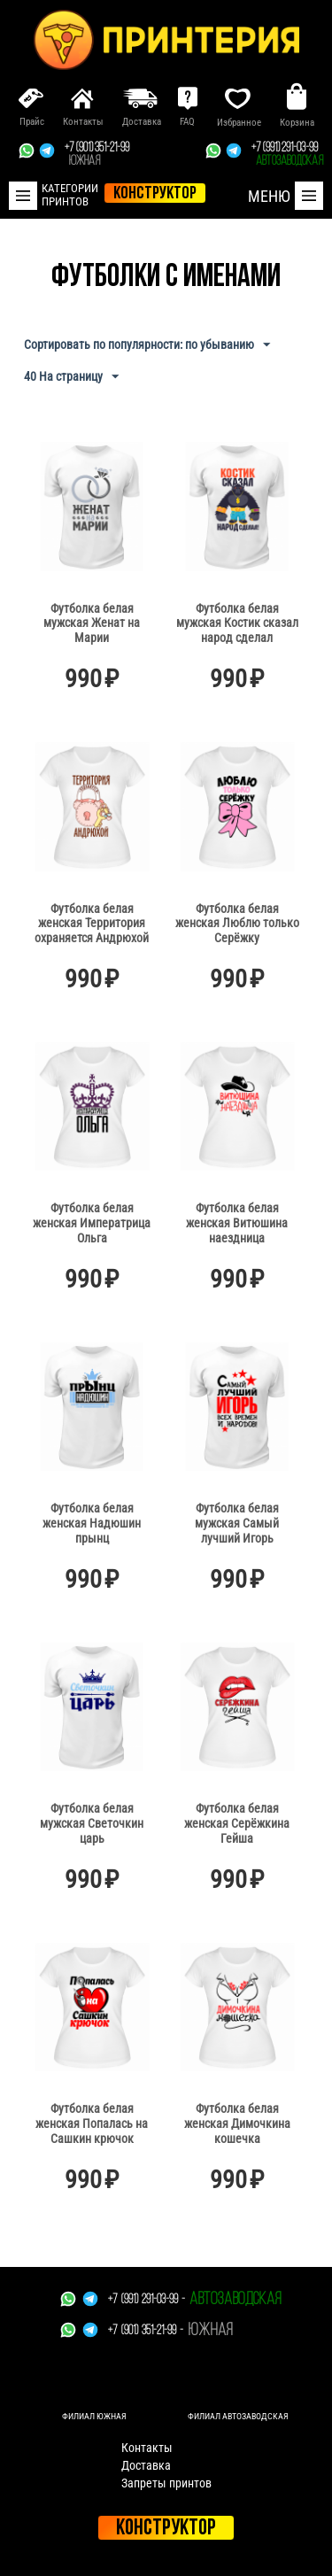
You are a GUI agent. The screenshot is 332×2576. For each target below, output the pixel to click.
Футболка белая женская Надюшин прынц (91, 1523)
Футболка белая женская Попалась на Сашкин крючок (91, 2123)
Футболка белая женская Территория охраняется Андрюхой (92, 923)
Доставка (146, 2465)
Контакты (147, 2448)
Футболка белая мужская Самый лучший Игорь (237, 1523)
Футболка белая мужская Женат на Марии (91, 623)
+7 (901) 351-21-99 (97, 155)
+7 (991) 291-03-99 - (146, 2300)
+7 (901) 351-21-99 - (145, 2331)
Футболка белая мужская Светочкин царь (91, 1823)
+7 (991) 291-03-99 (287, 155)
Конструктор (166, 2529)
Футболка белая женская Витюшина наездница (237, 1223)
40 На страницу (71, 377)
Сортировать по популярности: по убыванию (147, 345)
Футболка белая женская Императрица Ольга (92, 1223)
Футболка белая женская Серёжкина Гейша (237, 1823)
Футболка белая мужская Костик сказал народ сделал (237, 623)
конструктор (155, 194)
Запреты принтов (166, 2483)
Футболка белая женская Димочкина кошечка (237, 2123)
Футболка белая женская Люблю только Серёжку (237, 923)
